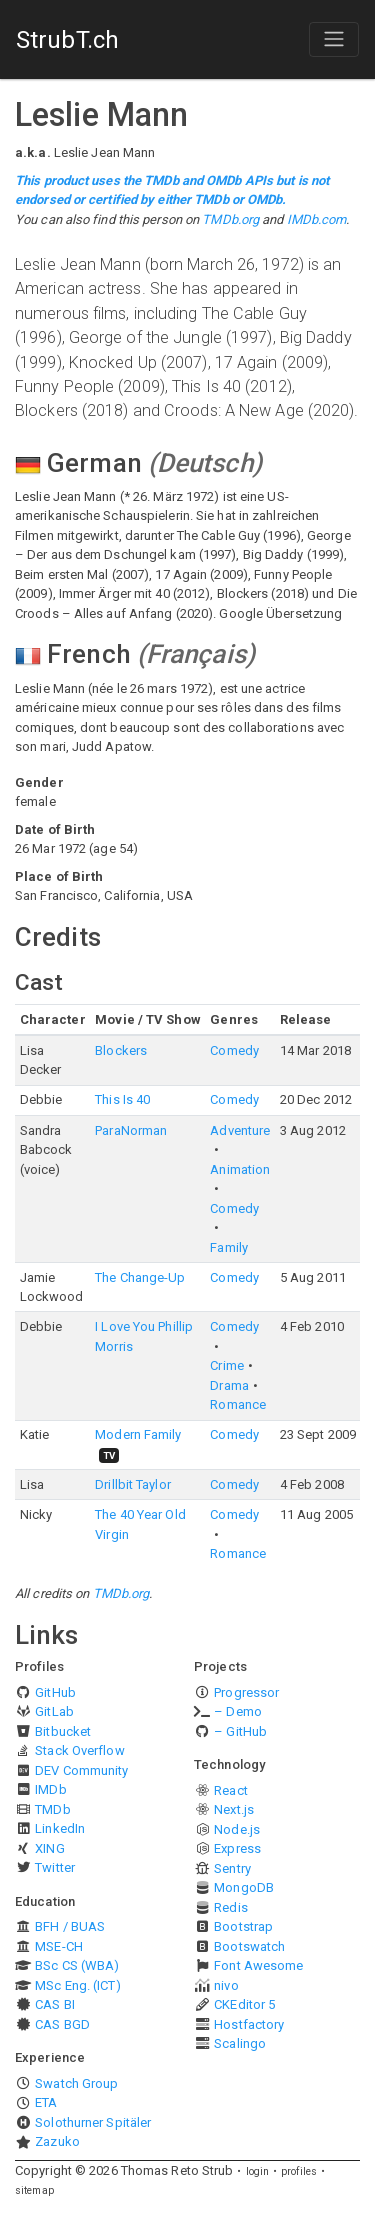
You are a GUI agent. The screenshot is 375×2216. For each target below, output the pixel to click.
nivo (226, 1985)
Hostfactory (249, 2024)
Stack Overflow (79, 1750)
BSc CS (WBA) (77, 1965)
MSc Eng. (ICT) (77, 1985)
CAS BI (55, 2004)
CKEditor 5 (244, 2004)
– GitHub (240, 1731)
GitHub (55, 1692)
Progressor (246, 1692)
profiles (299, 2171)
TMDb (52, 1809)
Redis (231, 1907)
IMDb (50, 1789)
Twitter (55, 1867)
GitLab (54, 1711)
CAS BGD (62, 2024)
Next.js (234, 1809)
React (231, 1790)
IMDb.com (317, 219)
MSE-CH (59, 1946)
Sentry (232, 1868)
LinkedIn (60, 1828)
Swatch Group (76, 2083)
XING (49, 1848)
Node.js (237, 1829)
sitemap (34, 2190)
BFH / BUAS (70, 1926)
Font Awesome (258, 1965)
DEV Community (81, 1770)
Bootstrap (243, 1926)
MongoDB (244, 1887)
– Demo (238, 1711)
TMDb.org (230, 219)
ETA (46, 2102)
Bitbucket (63, 1731)
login (258, 2171)
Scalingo (240, 2043)
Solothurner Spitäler (93, 2122)
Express (237, 1848)
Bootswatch (249, 1946)
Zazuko (57, 2141)
